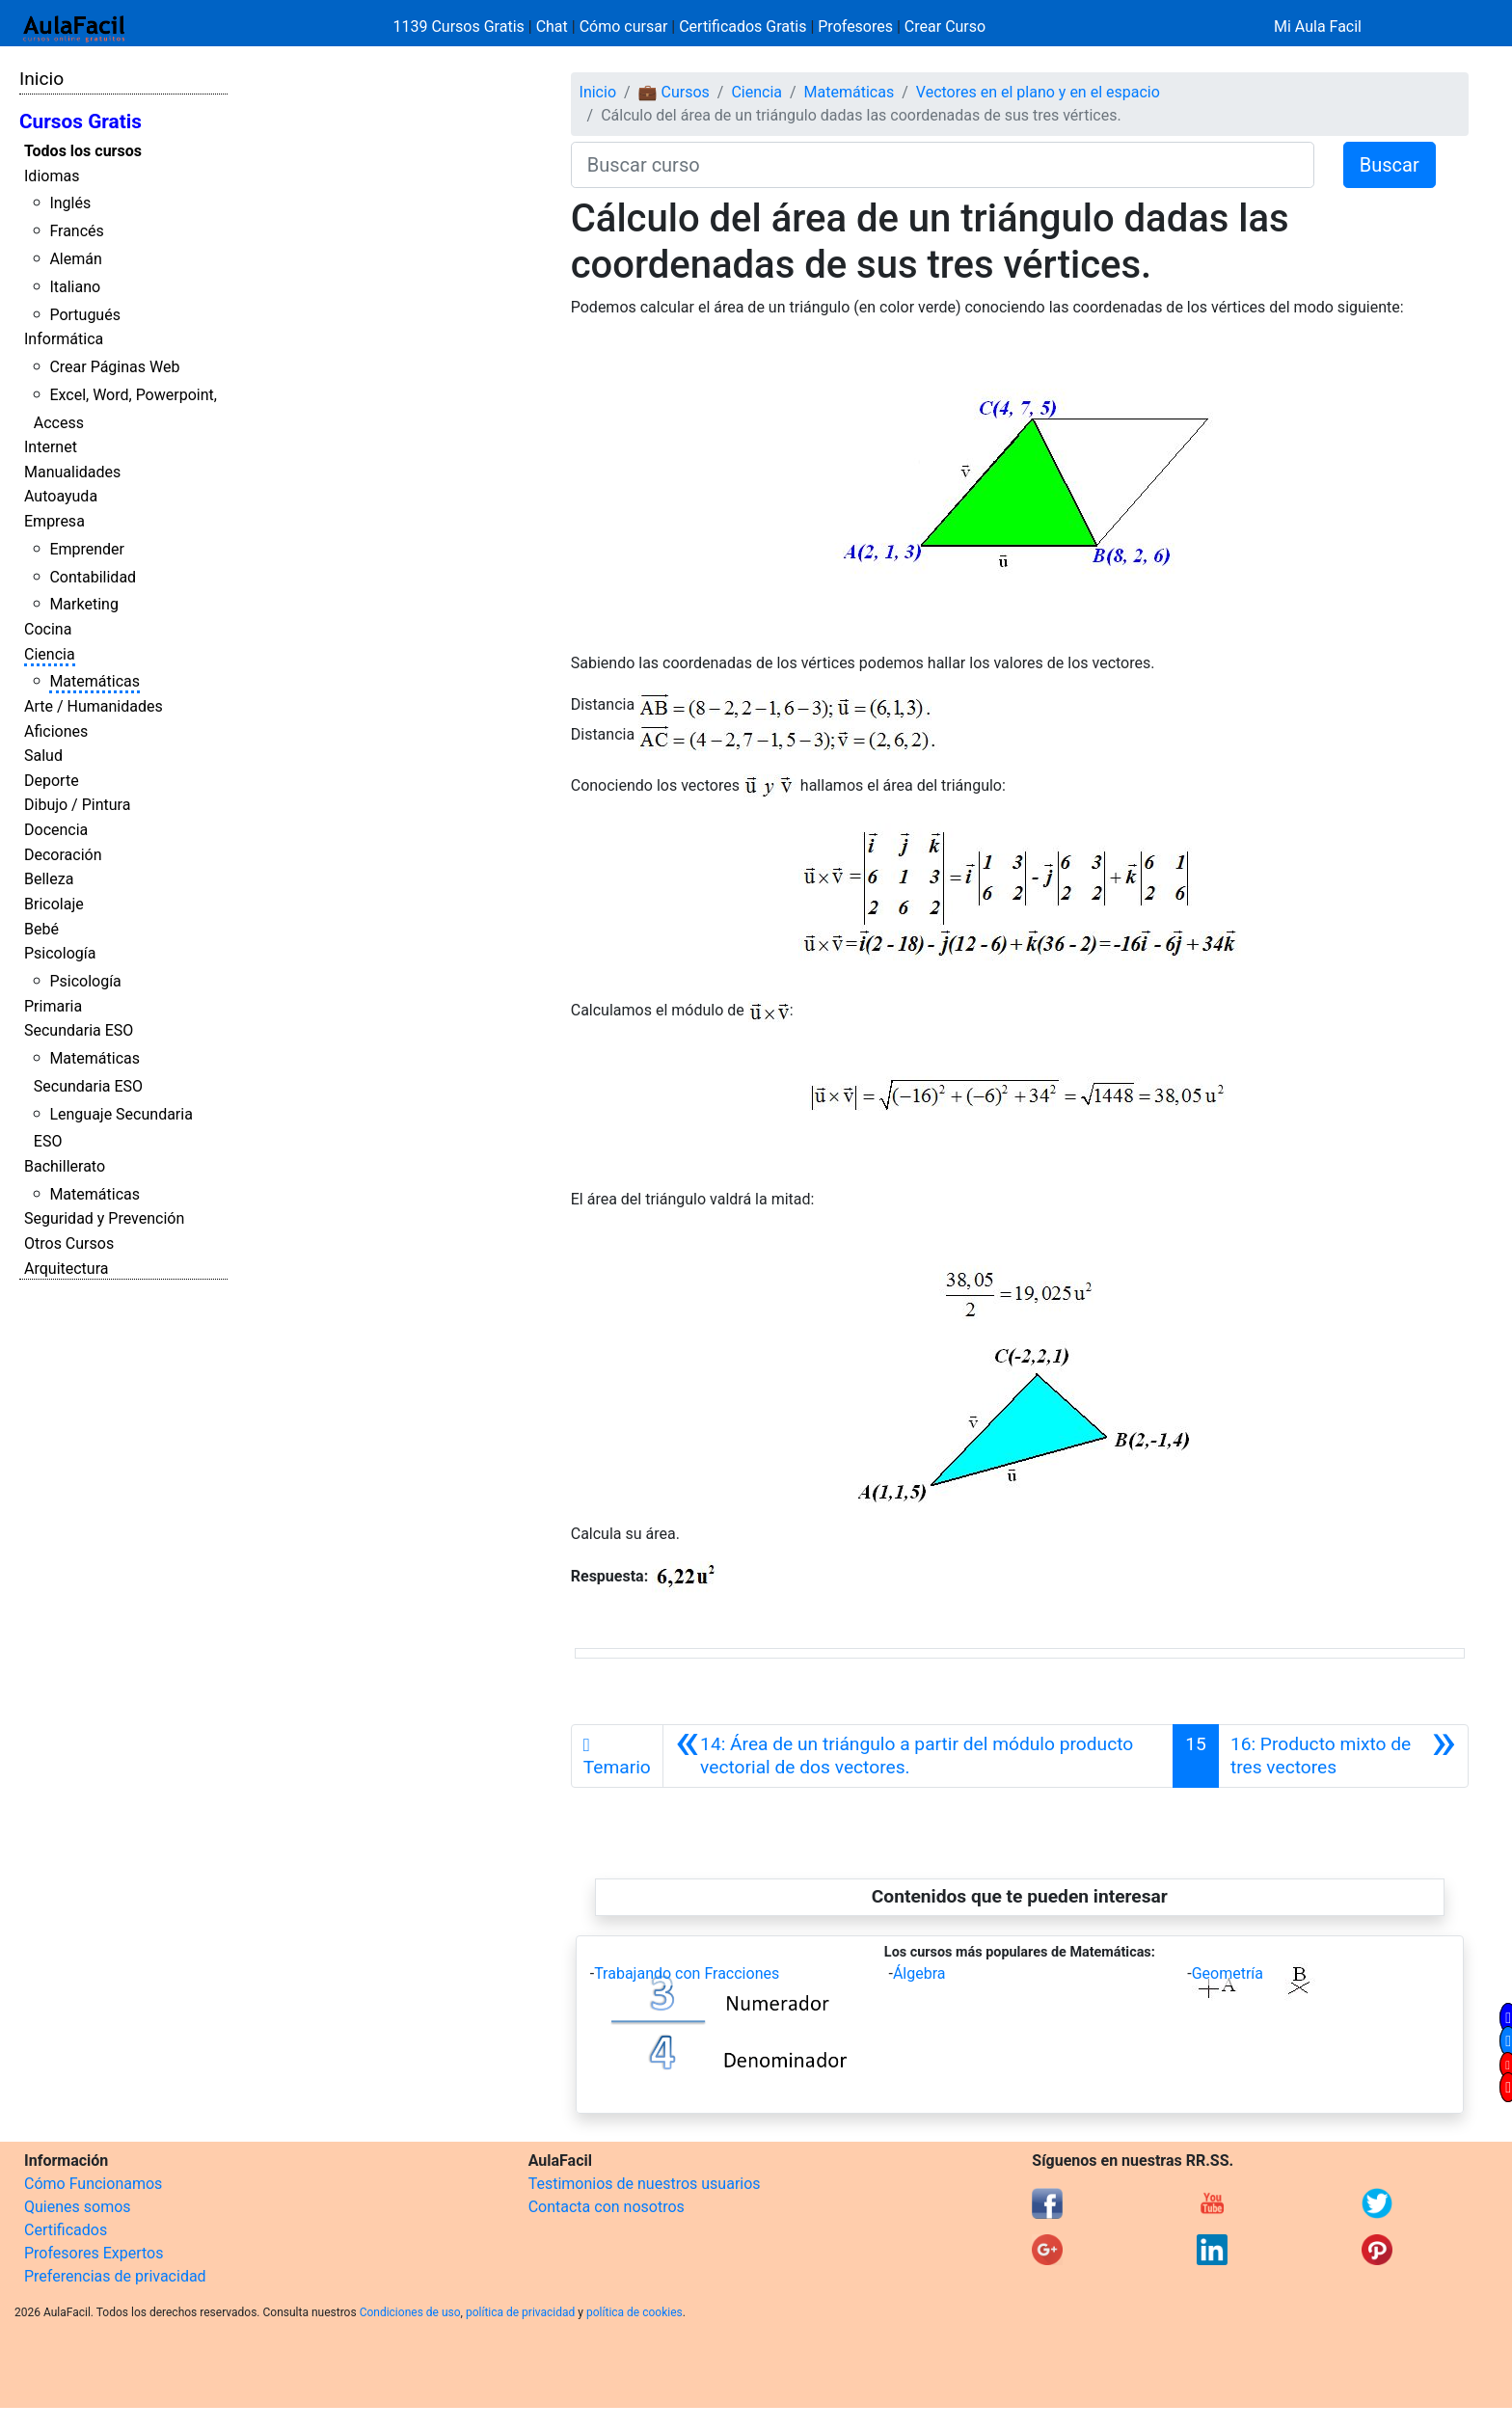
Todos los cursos (83, 151)
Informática (63, 339)
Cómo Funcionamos (93, 2183)
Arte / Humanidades (93, 706)
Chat (552, 26)
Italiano (74, 287)
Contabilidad (92, 577)
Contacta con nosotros (606, 2207)
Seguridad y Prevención (104, 1218)
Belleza (48, 879)
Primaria (53, 1006)
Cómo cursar (624, 26)
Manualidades (72, 472)
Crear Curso (945, 26)
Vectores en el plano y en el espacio (1038, 92)
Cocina (47, 629)
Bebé (41, 929)
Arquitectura (66, 1268)
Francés (76, 231)
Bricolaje (54, 904)
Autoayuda (60, 496)
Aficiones (56, 731)
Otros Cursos (69, 1243)
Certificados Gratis (742, 26)
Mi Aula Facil (1318, 26)
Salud (43, 755)
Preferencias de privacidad (115, 2276)
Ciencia (49, 654)
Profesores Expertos (93, 2253)
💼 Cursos (674, 92)
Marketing (83, 604)
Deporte (51, 780)
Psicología (59, 953)
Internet (50, 447)
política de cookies (634, 2312)
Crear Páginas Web (114, 367)
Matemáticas (94, 681)
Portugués (85, 315)
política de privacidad (520, 2312)
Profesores (855, 26)
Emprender (86, 549)
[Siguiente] (1343, 1756)
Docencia (56, 830)
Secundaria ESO (78, 1030)
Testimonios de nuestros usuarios (644, 2183)
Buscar (1389, 164)
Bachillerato (64, 1166)
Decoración (63, 855)
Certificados (65, 2230)
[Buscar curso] (942, 165)
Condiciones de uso (410, 2312)
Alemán (75, 259)
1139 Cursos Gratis (460, 26)
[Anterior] (918, 1756)
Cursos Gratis (80, 121)
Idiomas (51, 176)
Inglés (70, 203)
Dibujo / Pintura (77, 805)
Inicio (41, 79)
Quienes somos (77, 2207)
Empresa (54, 521)
